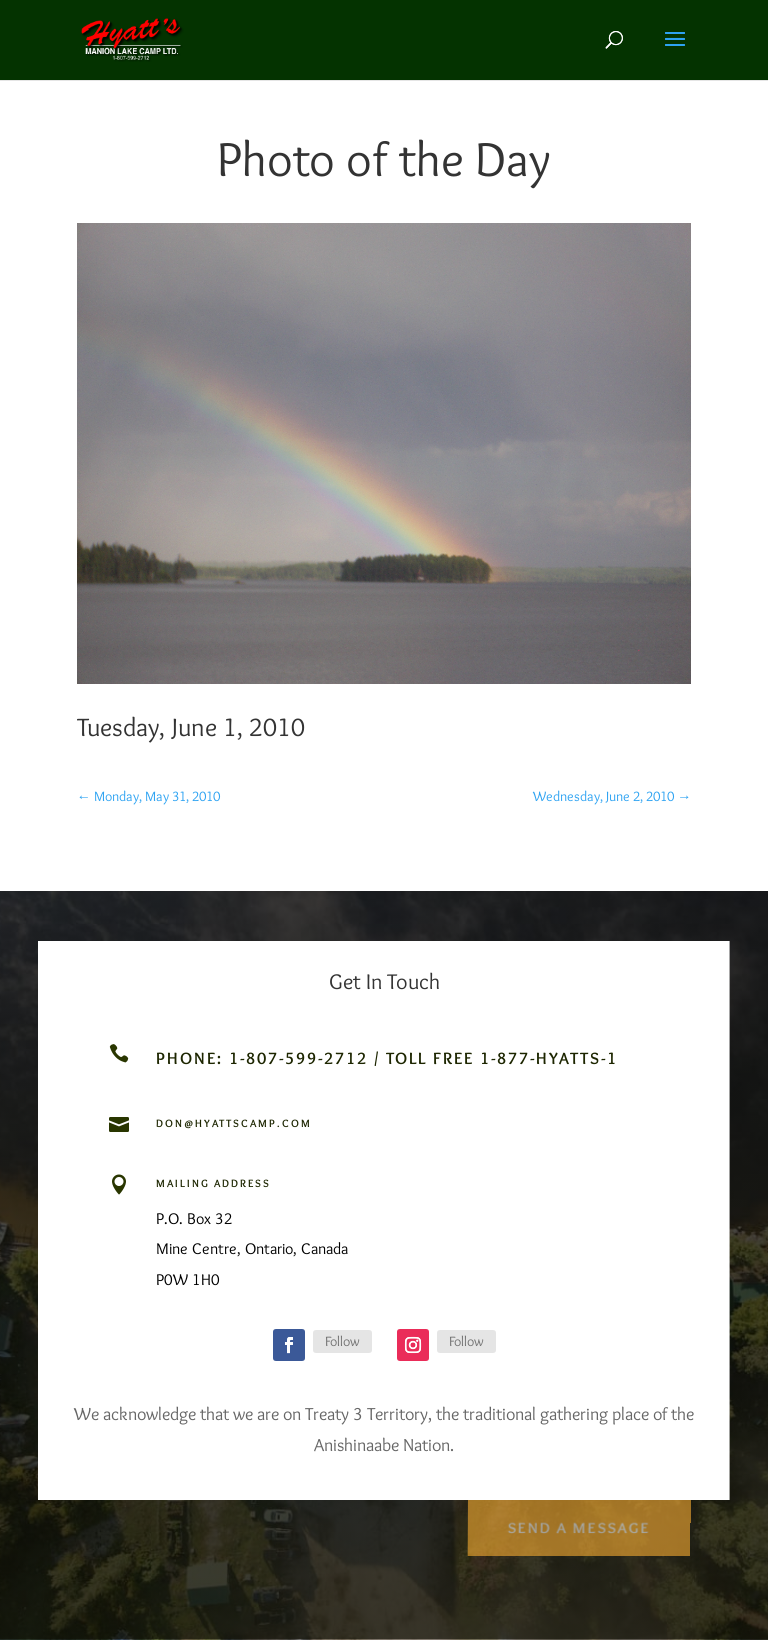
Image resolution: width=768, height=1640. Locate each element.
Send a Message (578, 1523)
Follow (342, 1341)
